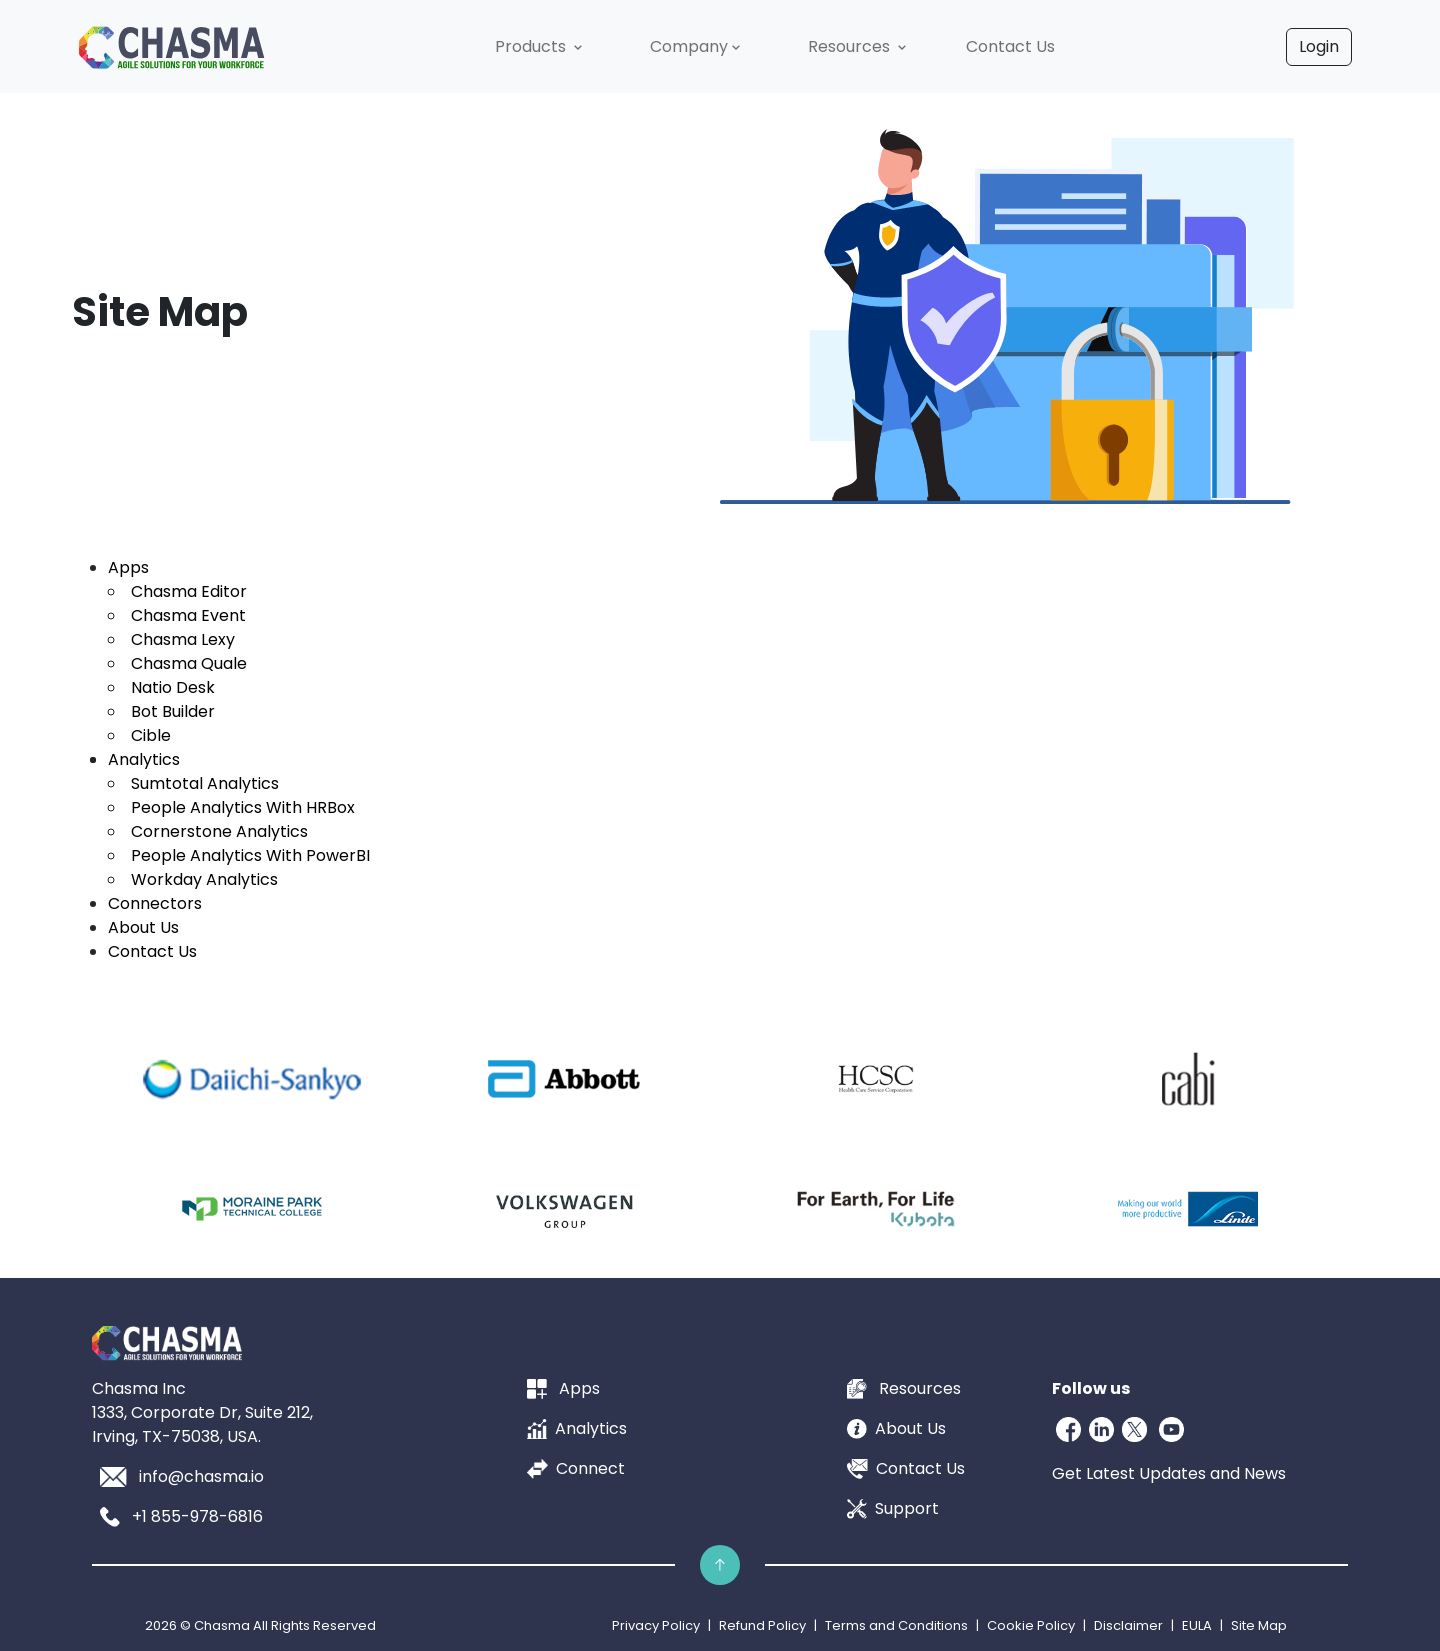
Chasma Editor (189, 591)
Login (1319, 46)
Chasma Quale (189, 663)
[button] (540, 47)
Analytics (144, 759)
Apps (128, 567)
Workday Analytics (204, 879)
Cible (151, 735)
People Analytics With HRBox (243, 807)
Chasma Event (188, 615)
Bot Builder (173, 711)
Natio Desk (173, 687)
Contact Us (152, 951)
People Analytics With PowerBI (250, 855)
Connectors (155, 903)
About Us (143, 927)
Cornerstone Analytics (219, 831)
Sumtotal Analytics (205, 783)
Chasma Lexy (183, 639)
